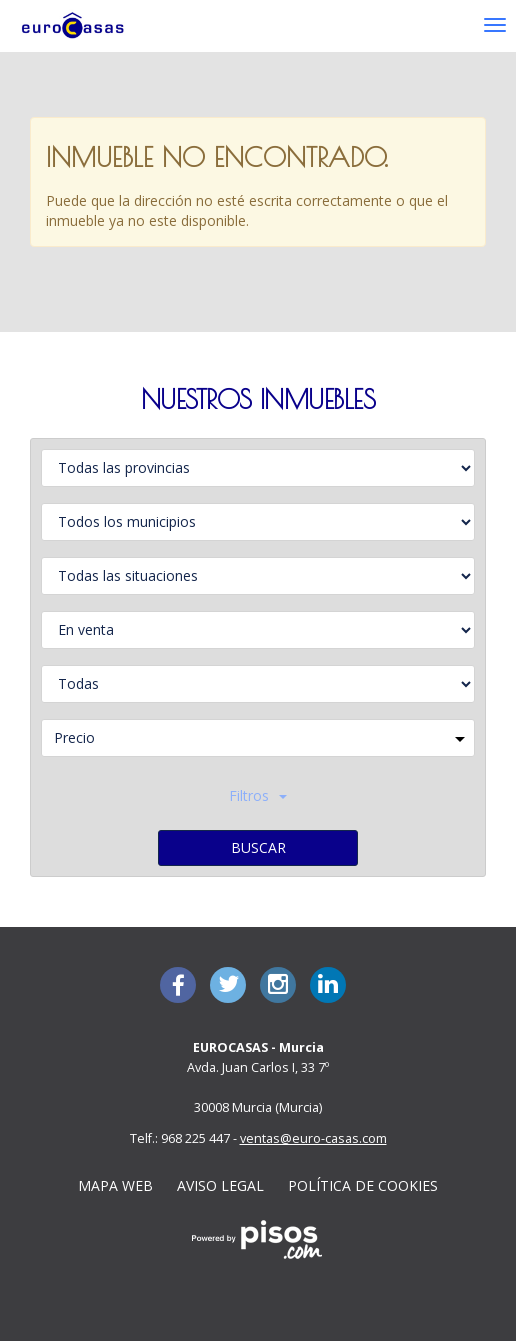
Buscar (258, 847)
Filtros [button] (258, 795)
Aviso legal (220, 1185)
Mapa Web (115, 1185)
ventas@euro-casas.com (313, 1138)
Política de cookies (363, 1185)
